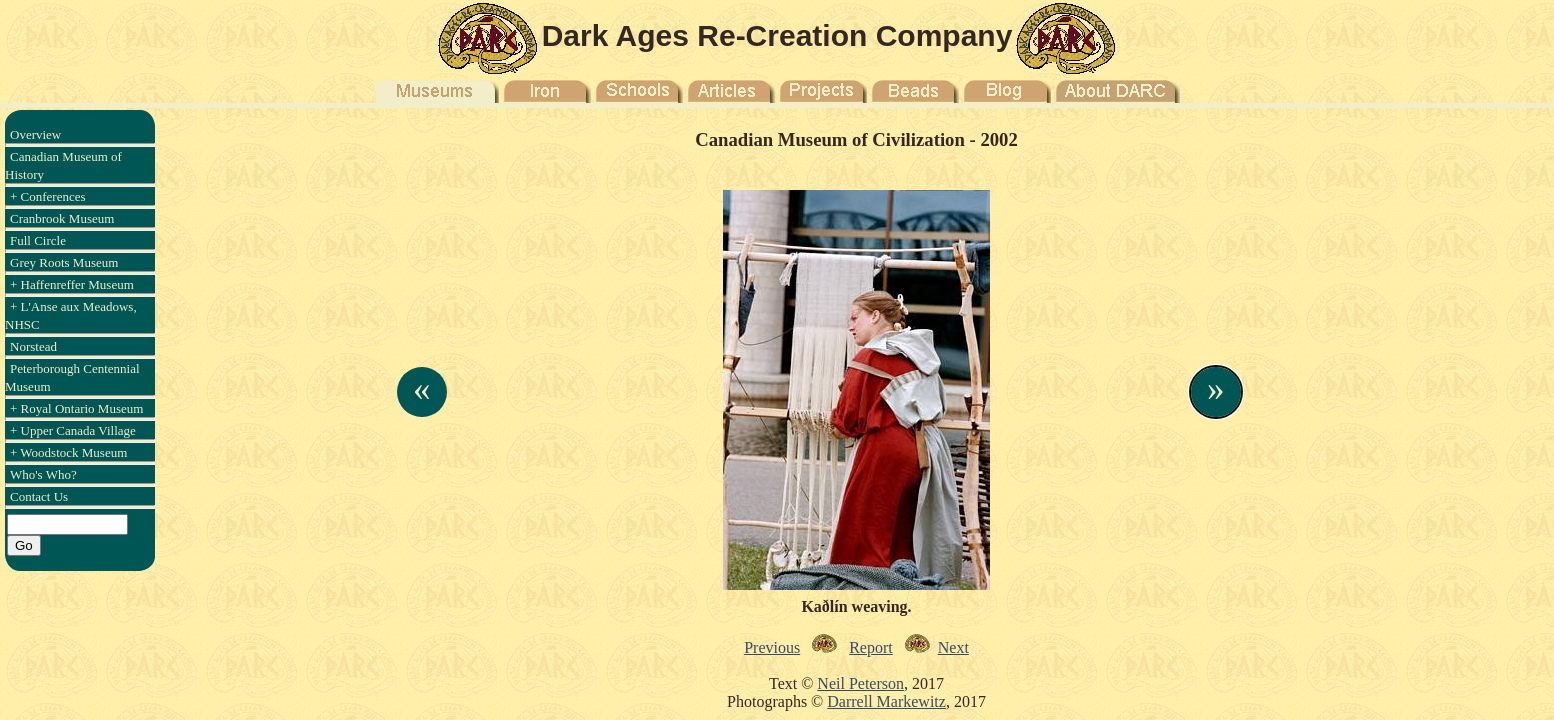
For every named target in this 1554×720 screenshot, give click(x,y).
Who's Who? (43, 474)
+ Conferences (48, 196)
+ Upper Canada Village (73, 430)
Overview (35, 134)
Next (953, 647)
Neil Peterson (860, 683)
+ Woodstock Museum (68, 452)
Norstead (33, 346)
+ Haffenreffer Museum (72, 284)
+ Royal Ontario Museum (76, 408)
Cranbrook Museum (62, 218)
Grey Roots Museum (64, 262)
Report (871, 647)
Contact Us (39, 496)
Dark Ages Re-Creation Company (777, 35)
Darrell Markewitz (886, 701)
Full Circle (38, 240)
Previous (772, 647)
